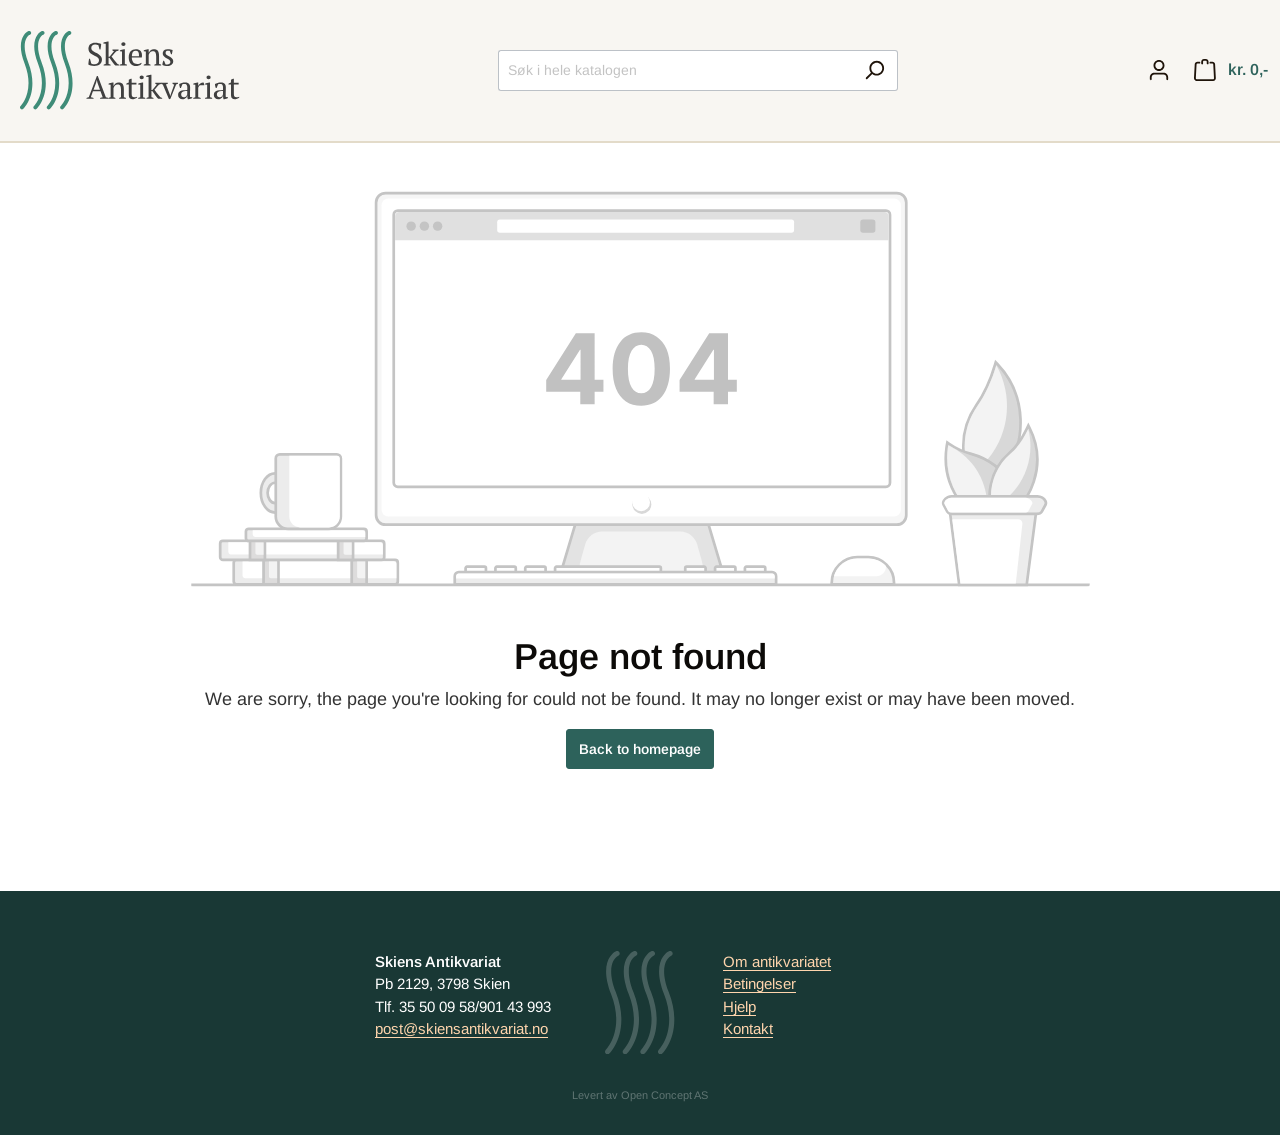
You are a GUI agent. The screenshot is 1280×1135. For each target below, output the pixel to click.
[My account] (1159, 70)
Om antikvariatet (777, 961)
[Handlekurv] (1231, 70)
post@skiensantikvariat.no (461, 1028)
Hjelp (739, 1006)
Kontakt (748, 1028)
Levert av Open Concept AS (640, 1095)
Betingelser (759, 983)
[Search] (874, 70)
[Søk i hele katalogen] (675, 70)
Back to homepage (640, 749)
